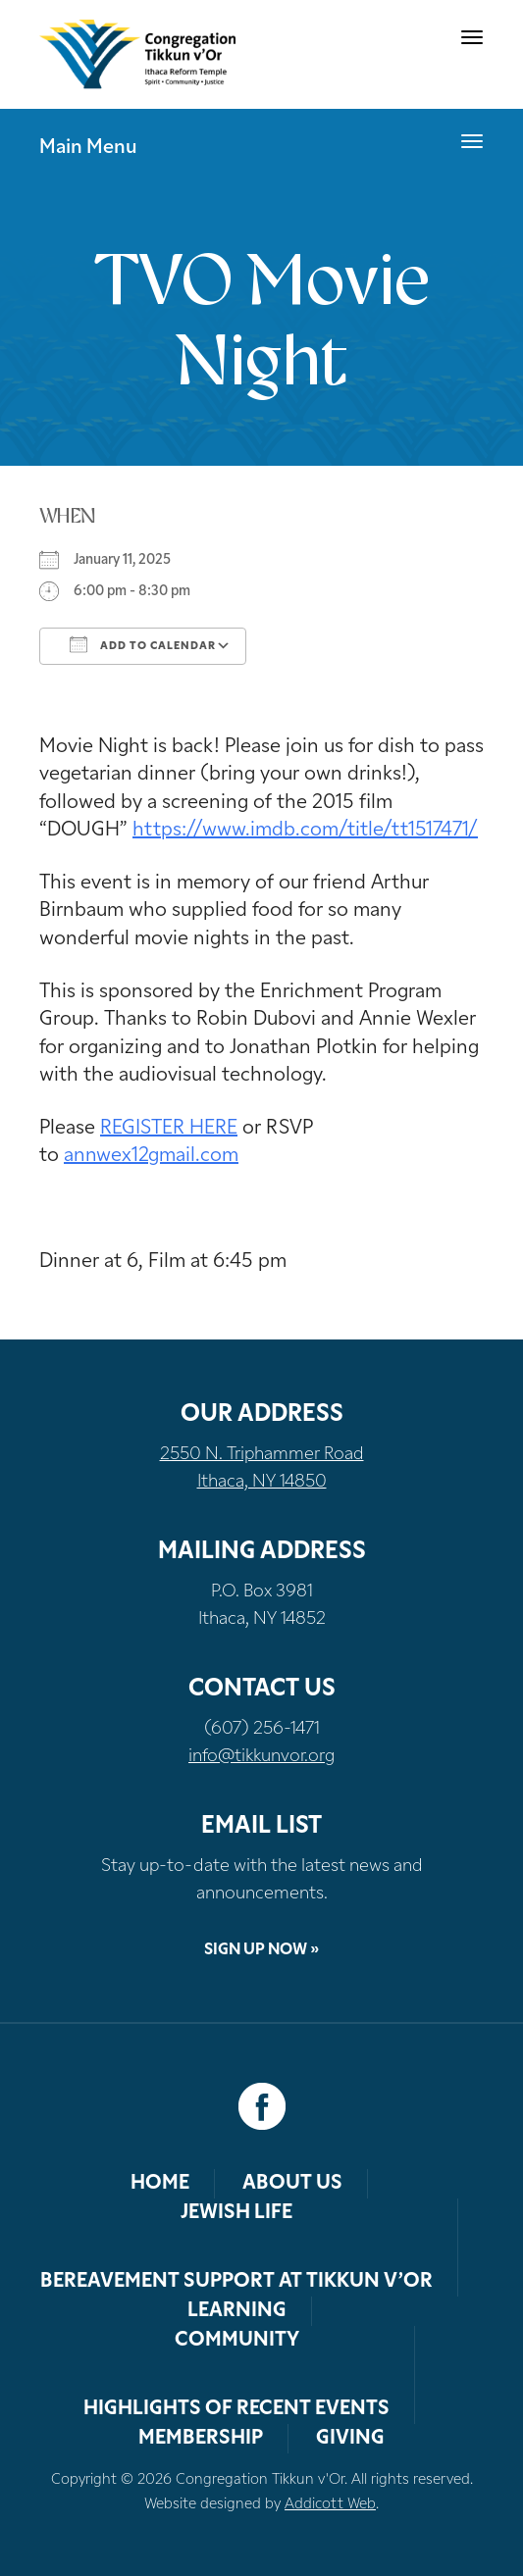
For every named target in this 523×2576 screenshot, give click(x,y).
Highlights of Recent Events (236, 2409)
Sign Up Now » (261, 1950)
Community (237, 2340)
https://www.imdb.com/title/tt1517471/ (305, 830)
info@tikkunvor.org (261, 1756)
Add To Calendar (143, 644)
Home (160, 2184)
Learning (237, 2311)
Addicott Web (330, 2505)
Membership (200, 2439)
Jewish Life (236, 2213)
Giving (350, 2439)
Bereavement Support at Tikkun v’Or (236, 2282)
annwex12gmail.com (151, 1156)
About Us (292, 2184)
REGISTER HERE (168, 1128)
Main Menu (88, 148)
